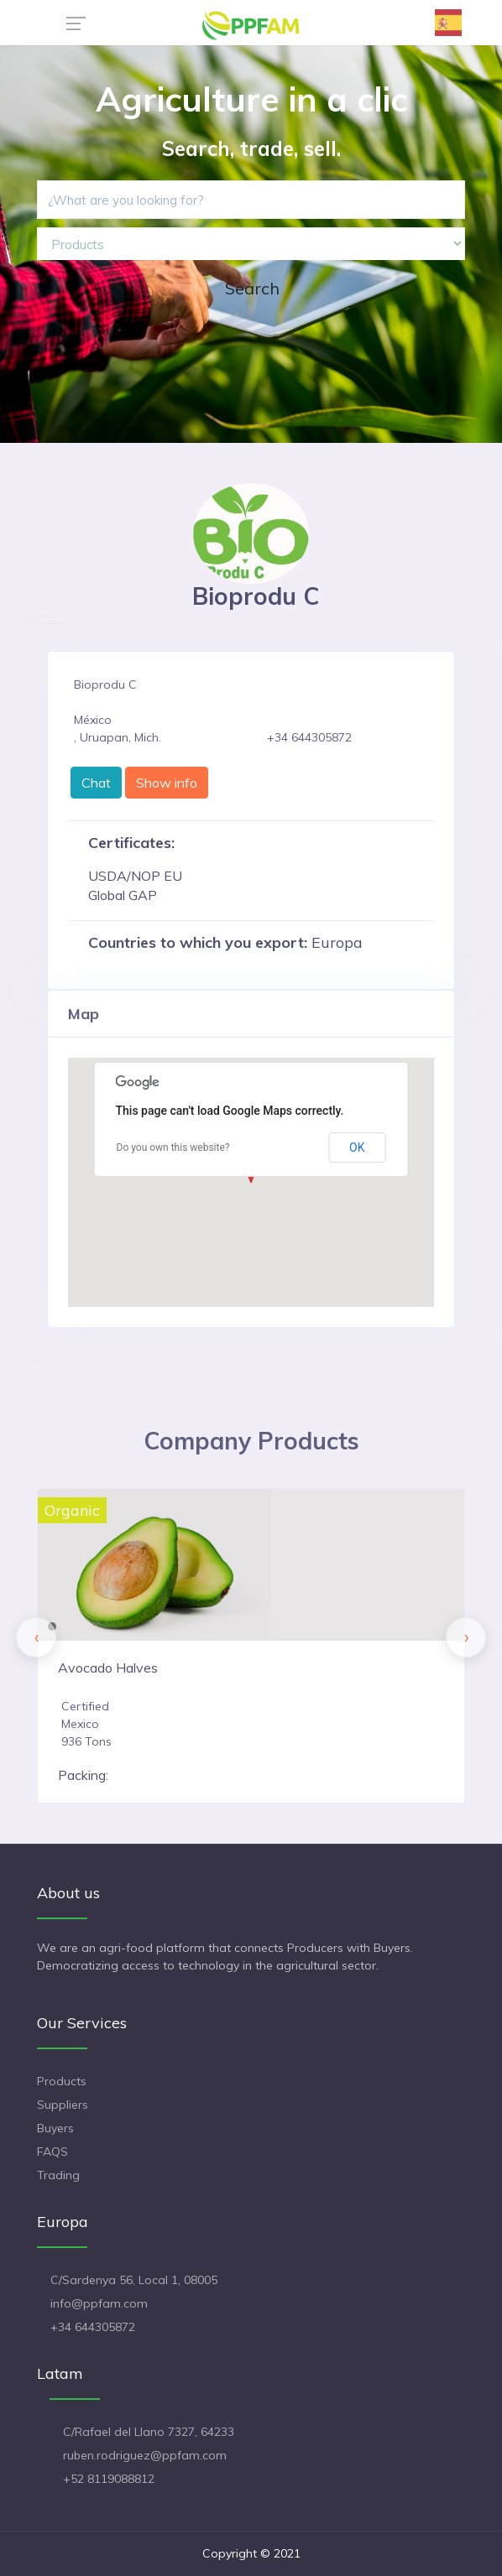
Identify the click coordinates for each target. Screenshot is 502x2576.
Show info (166, 782)
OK (356, 1147)
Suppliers (62, 2104)
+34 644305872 (92, 2326)
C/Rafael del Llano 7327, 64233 (148, 2431)
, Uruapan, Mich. (117, 737)
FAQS (52, 2151)
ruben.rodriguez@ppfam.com (145, 2455)
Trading (58, 2175)
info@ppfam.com (99, 2303)
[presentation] (36, 1637)
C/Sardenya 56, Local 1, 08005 (133, 2279)
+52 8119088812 (108, 2478)
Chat (96, 782)
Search (252, 288)
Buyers (55, 2128)
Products (61, 2081)
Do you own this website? (173, 1147)
